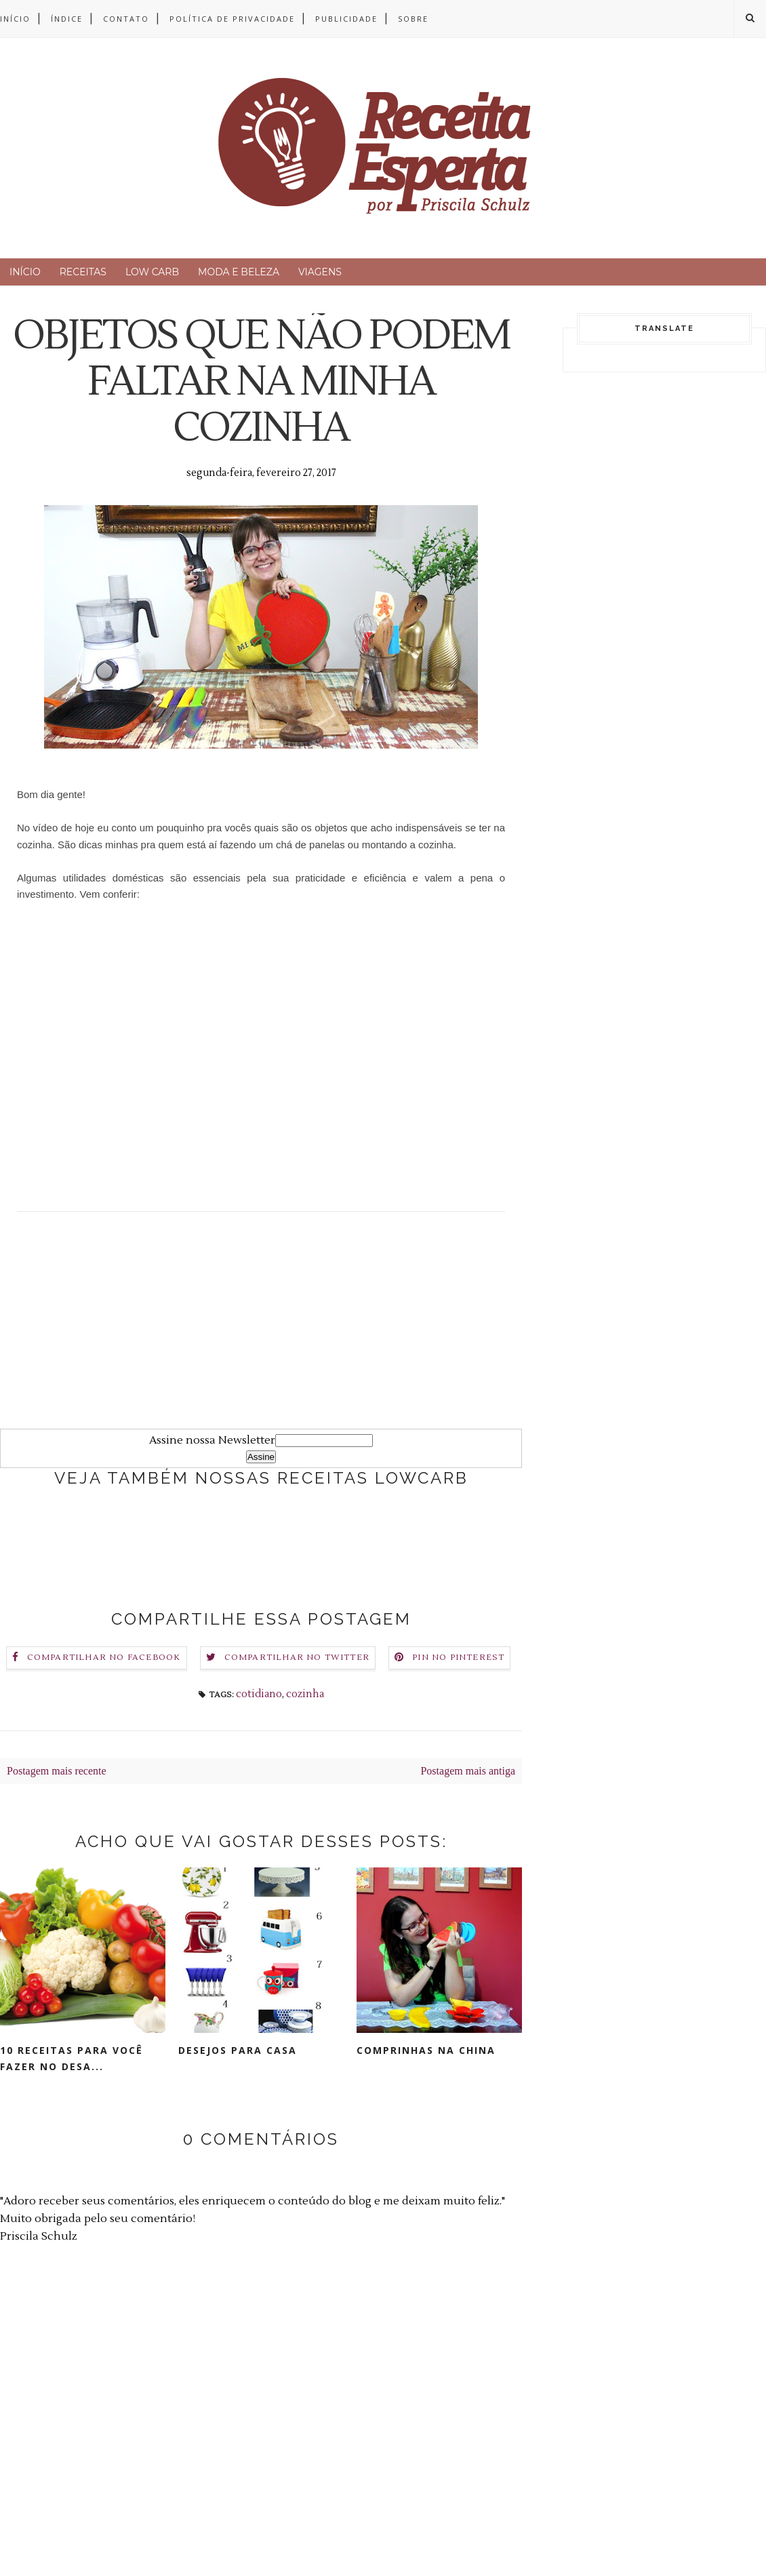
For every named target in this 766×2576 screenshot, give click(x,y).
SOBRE (413, 19)
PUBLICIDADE (346, 19)
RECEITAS (83, 272)
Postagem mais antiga (467, 1771)
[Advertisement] (261, 1334)
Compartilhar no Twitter (297, 1657)
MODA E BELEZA (238, 272)
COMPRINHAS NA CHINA (426, 2050)
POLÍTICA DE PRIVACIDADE (232, 19)
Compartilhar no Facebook (104, 1657)
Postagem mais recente (56, 1771)
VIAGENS (320, 272)
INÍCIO (15, 19)
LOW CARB (152, 272)
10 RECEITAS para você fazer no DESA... (71, 2058)
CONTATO (126, 19)
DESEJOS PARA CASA (237, 2050)
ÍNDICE (67, 19)
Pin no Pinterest (458, 1657)
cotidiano (259, 1694)
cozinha (305, 1694)
